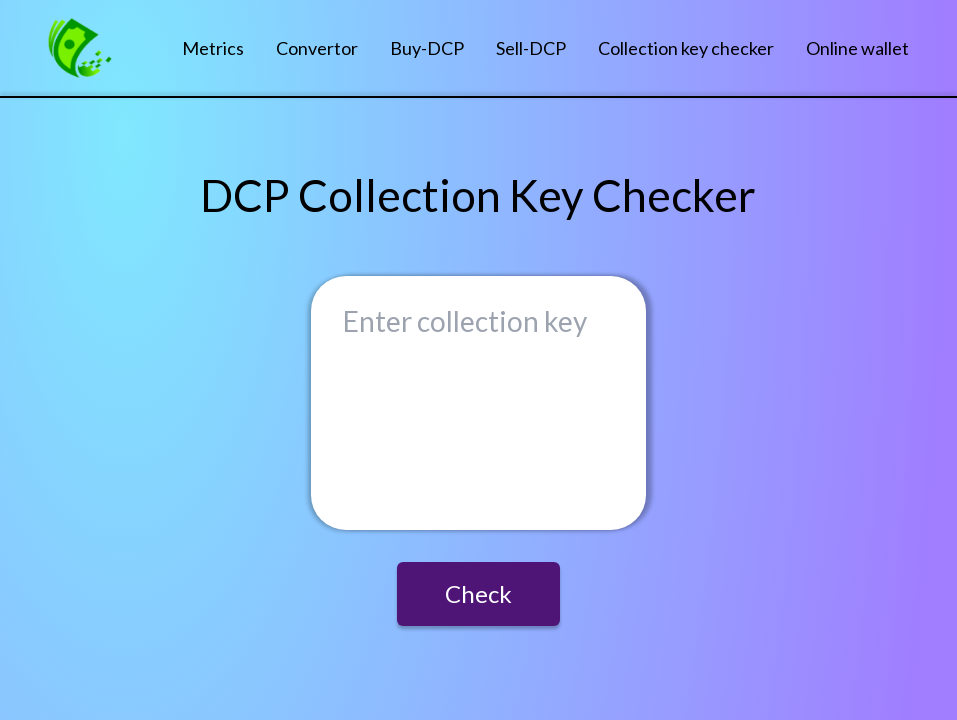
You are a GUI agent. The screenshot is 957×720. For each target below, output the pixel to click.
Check (478, 593)
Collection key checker (686, 48)
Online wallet (857, 48)
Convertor (317, 48)
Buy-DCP (427, 48)
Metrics (213, 48)
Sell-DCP (531, 48)
